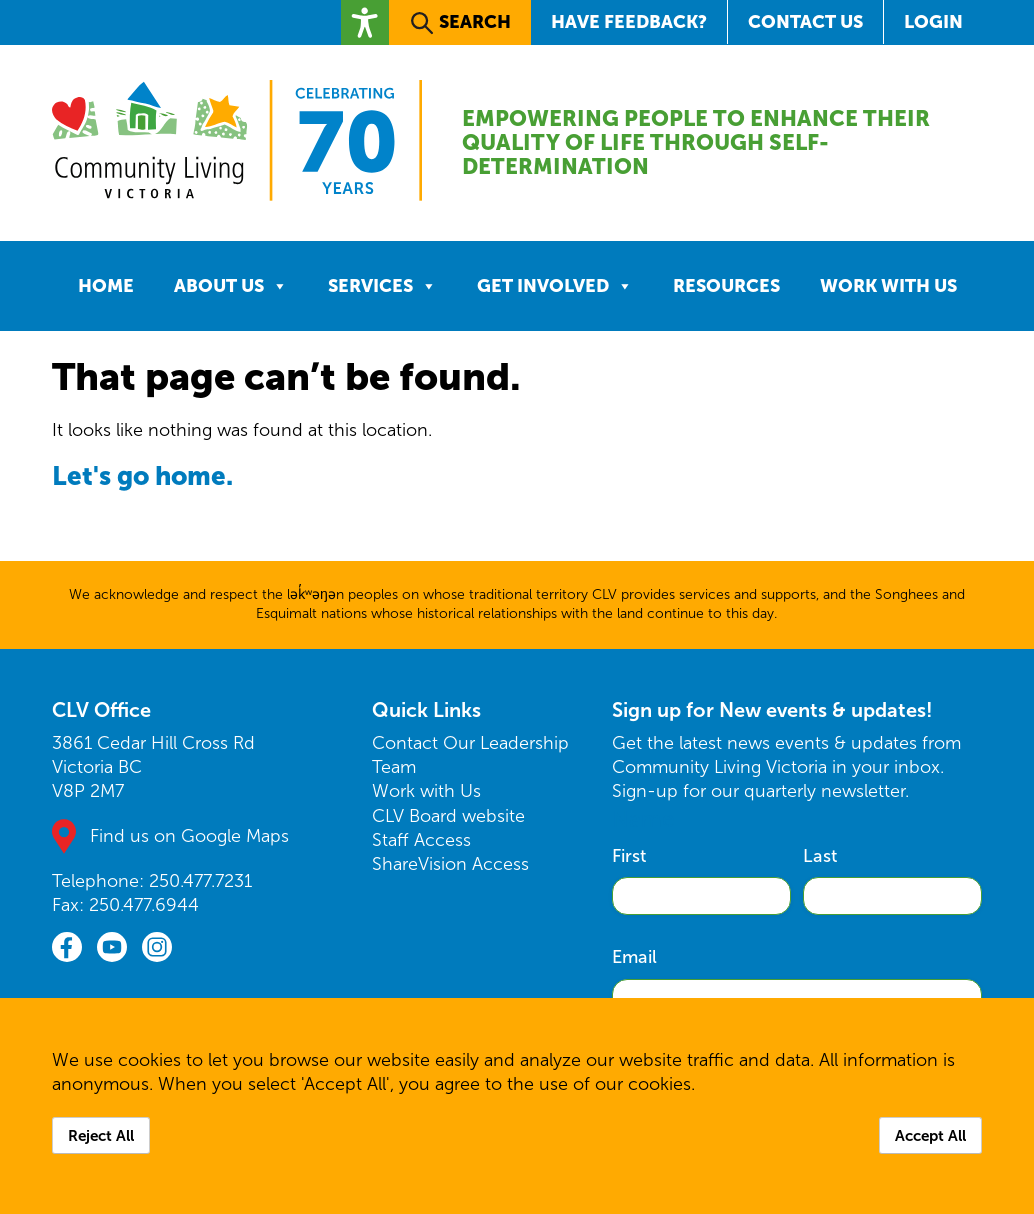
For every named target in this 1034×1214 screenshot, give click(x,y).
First (629, 856)
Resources (726, 285)
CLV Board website (448, 816)
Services (382, 286)
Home (106, 285)
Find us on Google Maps (189, 836)
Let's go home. (144, 475)
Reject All (101, 1135)
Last (820, 856)
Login (933, 21)
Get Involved (555, 286)
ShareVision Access (450, 864)
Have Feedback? (629, 21)
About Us (231, 286)
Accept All (930, 1135)
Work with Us (888, 285)
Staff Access (421, 840)
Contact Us (805, 21)
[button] (365, 22)
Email (634, 957)
